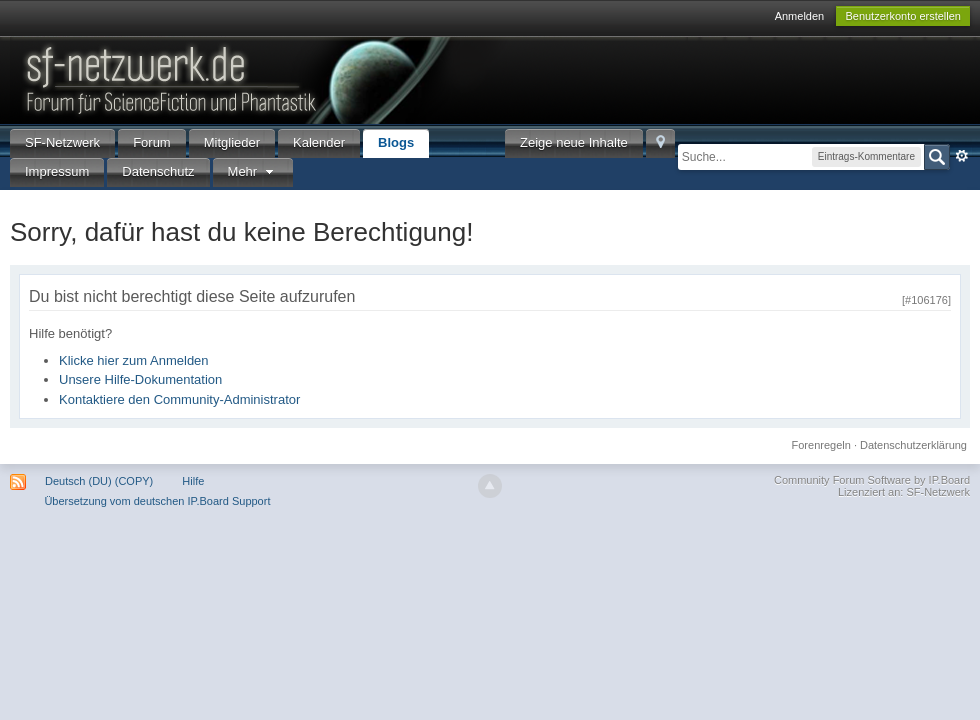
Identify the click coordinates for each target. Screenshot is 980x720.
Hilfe (193, 481)
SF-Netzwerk (62, 142)
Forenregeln (821, 445)
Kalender (319, 142)
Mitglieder (232, 142)
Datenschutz (158, 171)
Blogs (396, 142)
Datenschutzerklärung (913, 445)
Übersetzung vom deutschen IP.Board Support (157, 501)
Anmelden (800, 16)
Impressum (57, 171)
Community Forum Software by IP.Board (872, 480)
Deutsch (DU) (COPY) (99, 481)
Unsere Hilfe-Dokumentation (140, 379)
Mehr (253, 171)
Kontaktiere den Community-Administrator (179, 399)
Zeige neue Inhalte (574, 142)
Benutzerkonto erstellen (903, 16)
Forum (152, 142)
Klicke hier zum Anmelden (134, 360)
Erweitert (962, 156)
